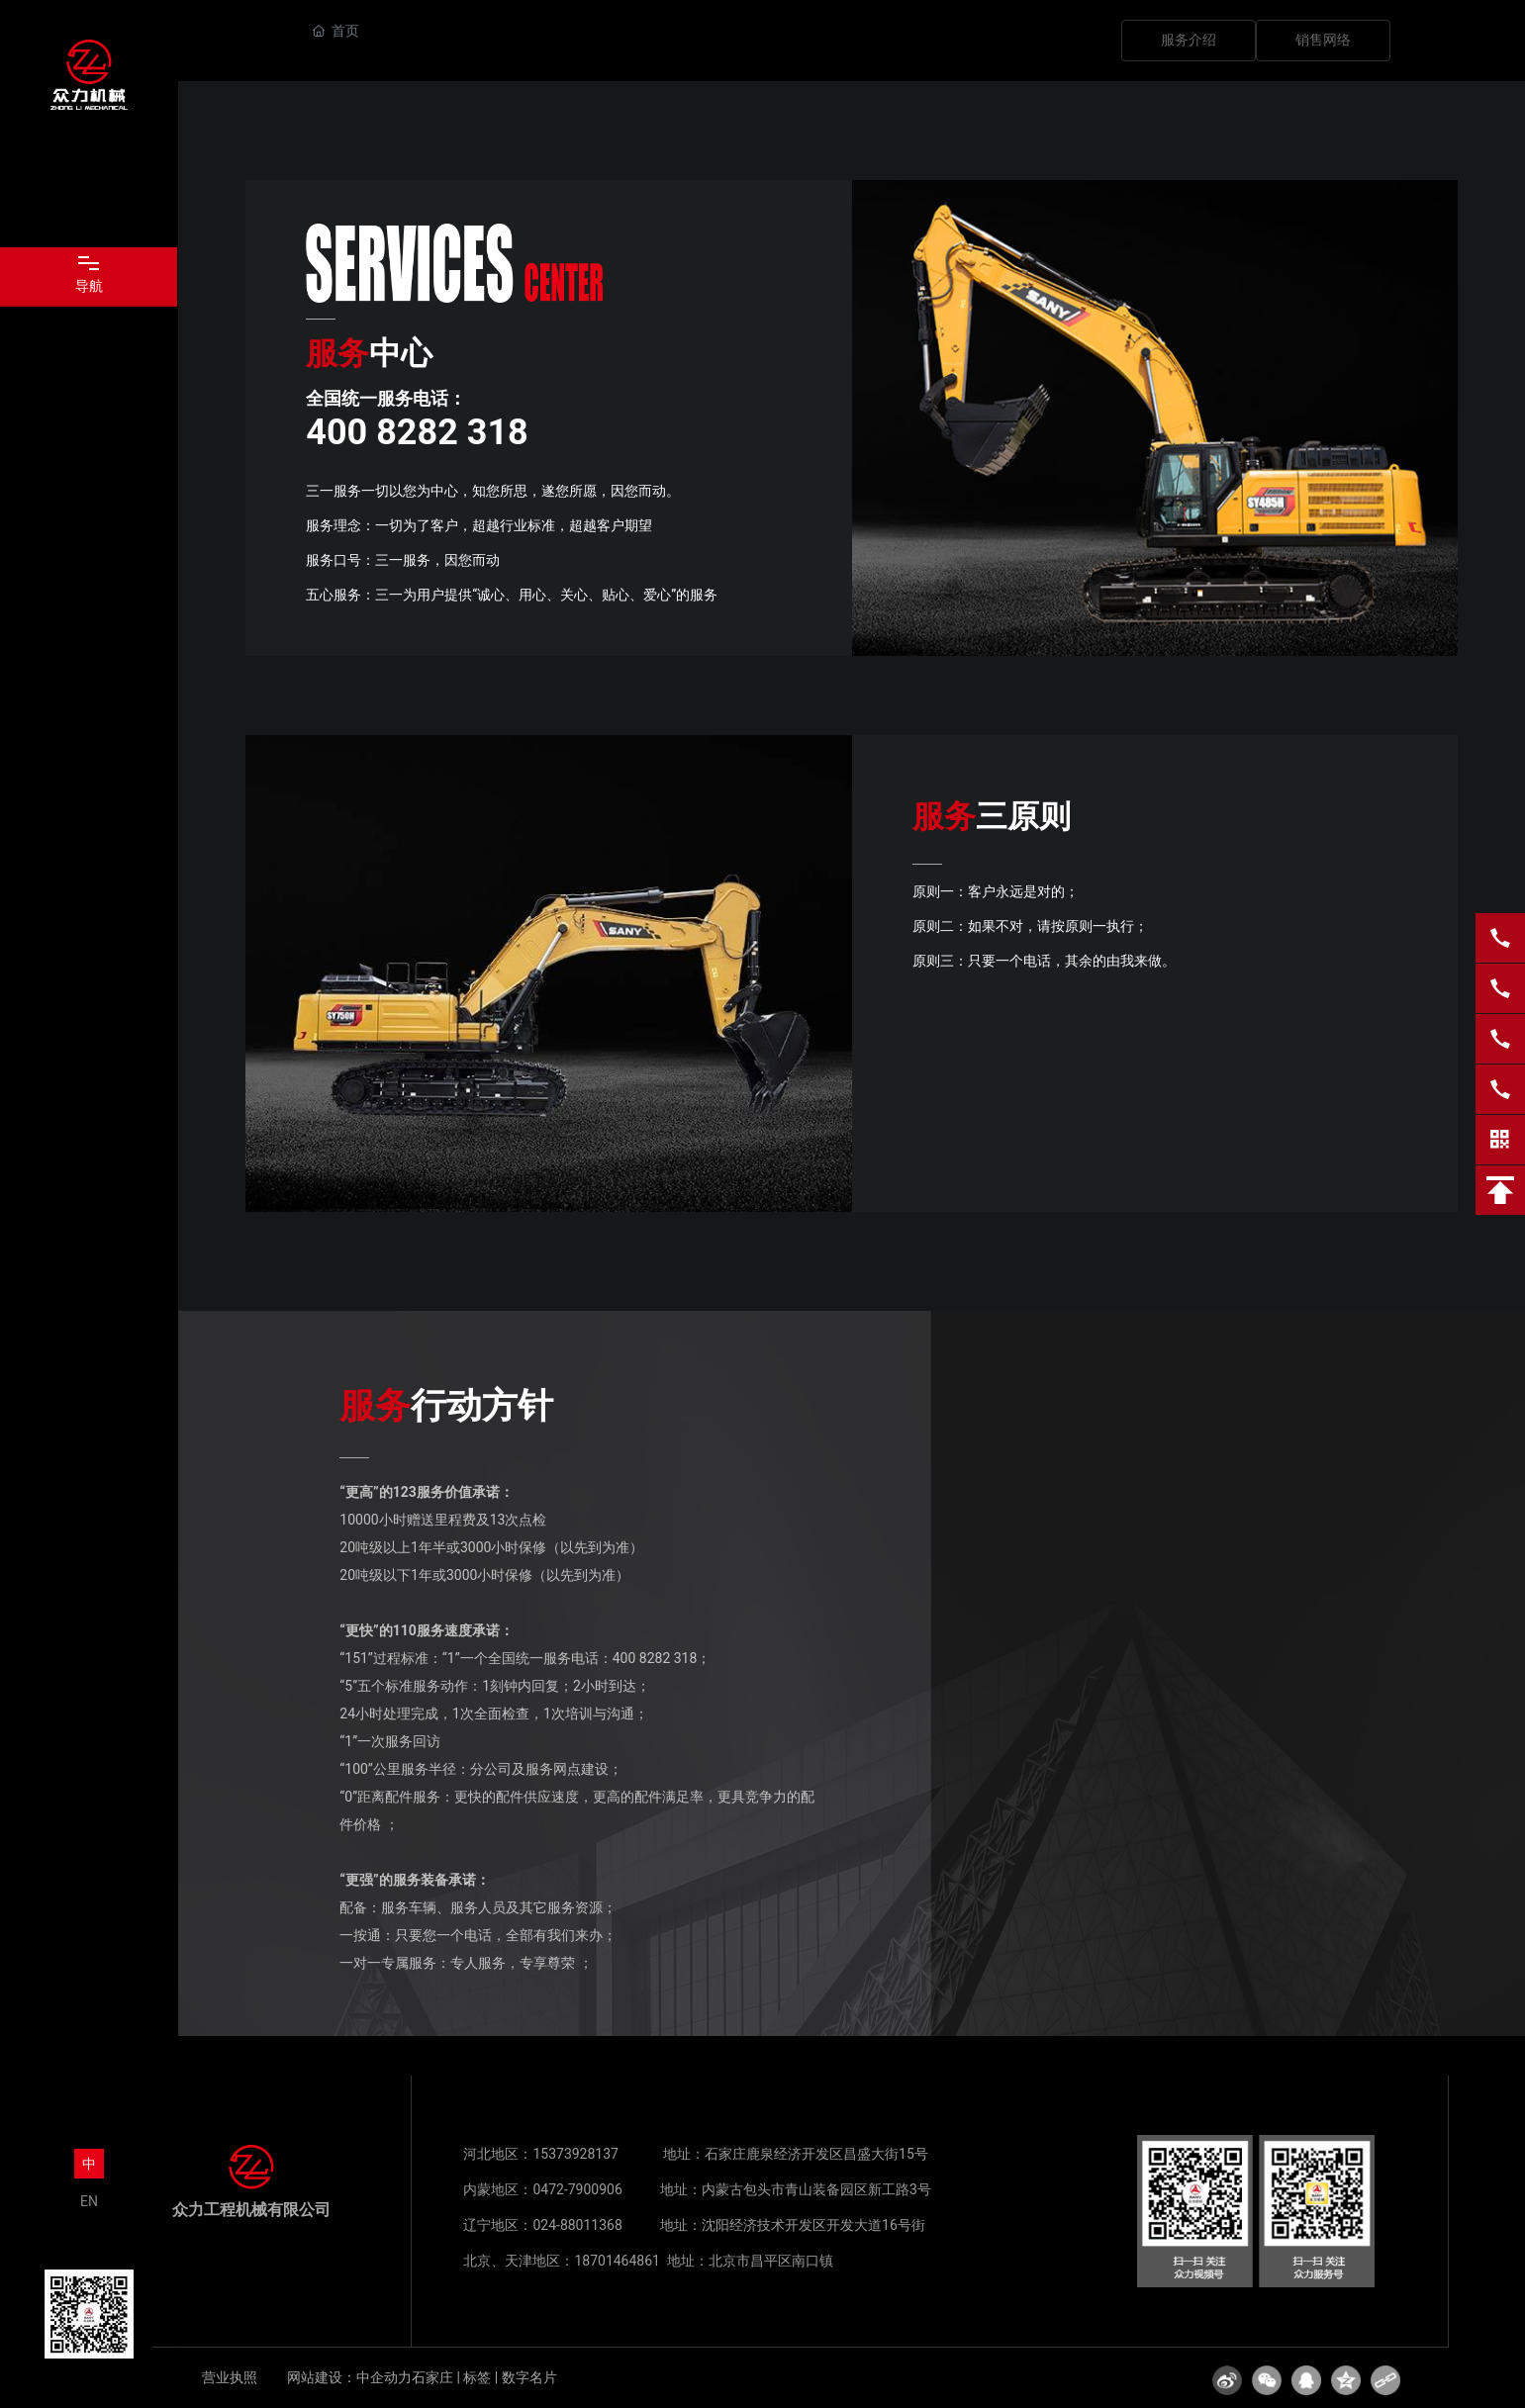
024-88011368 (576, 2225)
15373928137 (575, 2154)
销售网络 (1323, 40)
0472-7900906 (576, 2189)
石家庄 (432, 2377)
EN (89, 2201)
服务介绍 (1188, 40)
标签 (477, 2377)
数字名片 (529, 2377)
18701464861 (617, 2261)
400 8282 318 (655, 1658)
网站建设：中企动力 (349, 2377)
